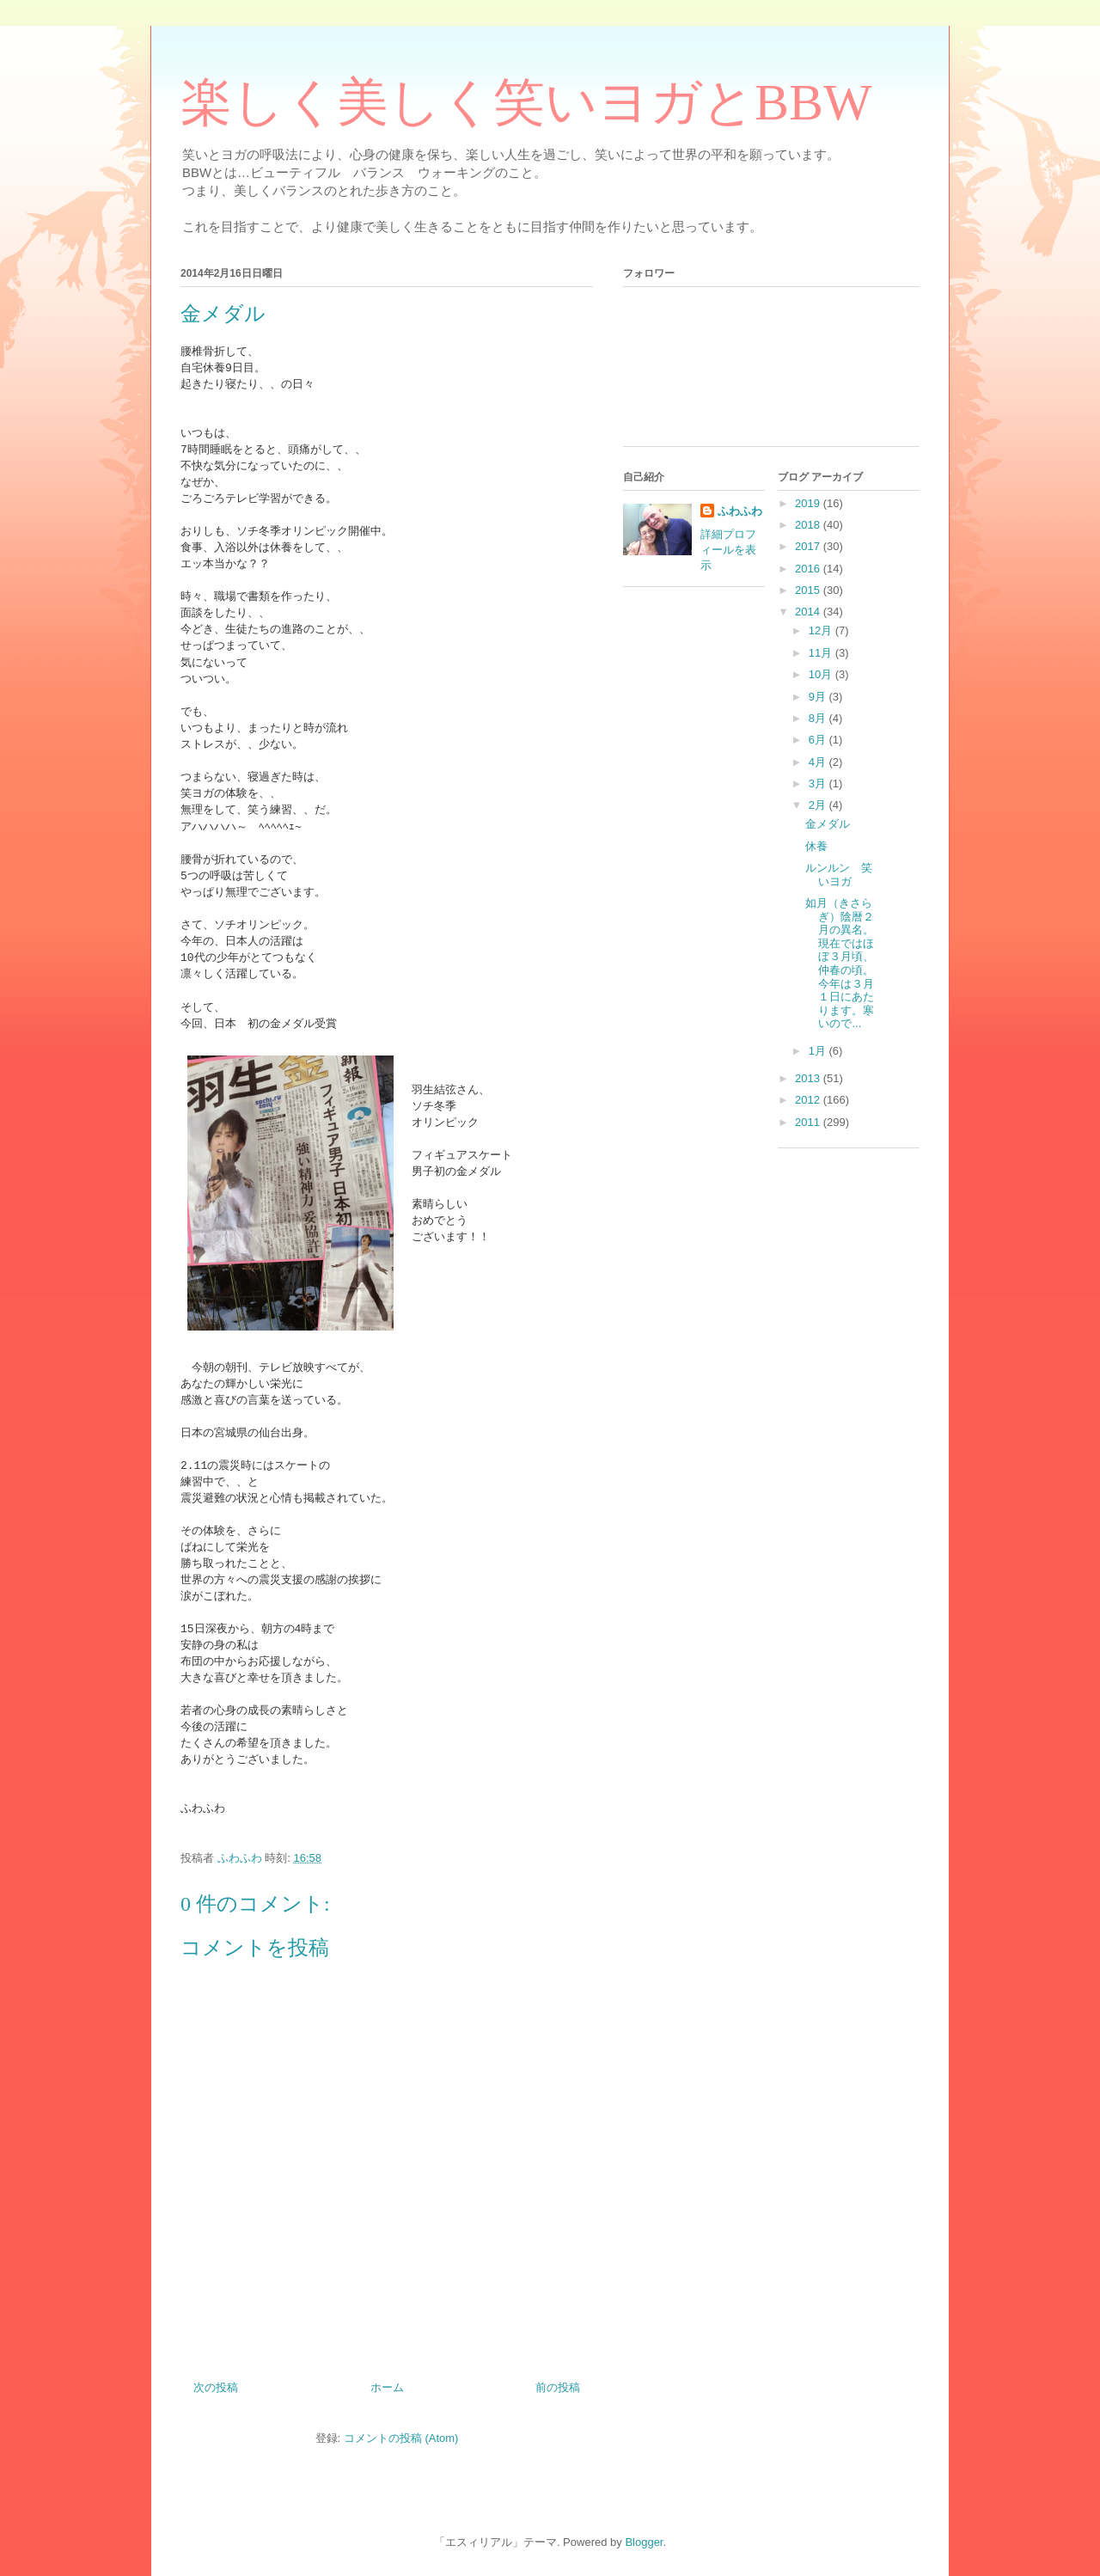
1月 (819, 1050)
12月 (822, 630)
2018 (809, 524)
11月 (822, 652)
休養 (816, 846)
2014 (809, 611)
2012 (809, 1099)
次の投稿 (215, 2387)
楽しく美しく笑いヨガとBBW (526, 102)
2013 (809, 1078)
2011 (809, 1122)
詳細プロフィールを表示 (728, 550)
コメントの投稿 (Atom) (401, 2438)
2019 (809, 503)
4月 (819, 762)
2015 (809, 590)
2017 (809, 546)
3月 (819, 783)
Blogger (644, 2542)
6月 (819, 739)
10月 (822, 674)
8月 (819, 718)
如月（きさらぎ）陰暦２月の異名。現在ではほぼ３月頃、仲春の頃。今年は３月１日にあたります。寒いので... (839, 963)
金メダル (827, 823)
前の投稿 (557, 2387)
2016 (809, 568)
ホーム (387, 2387)
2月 (819, 804)
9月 (819, 696)
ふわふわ (740, 511)
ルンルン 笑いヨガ (838, 874)
